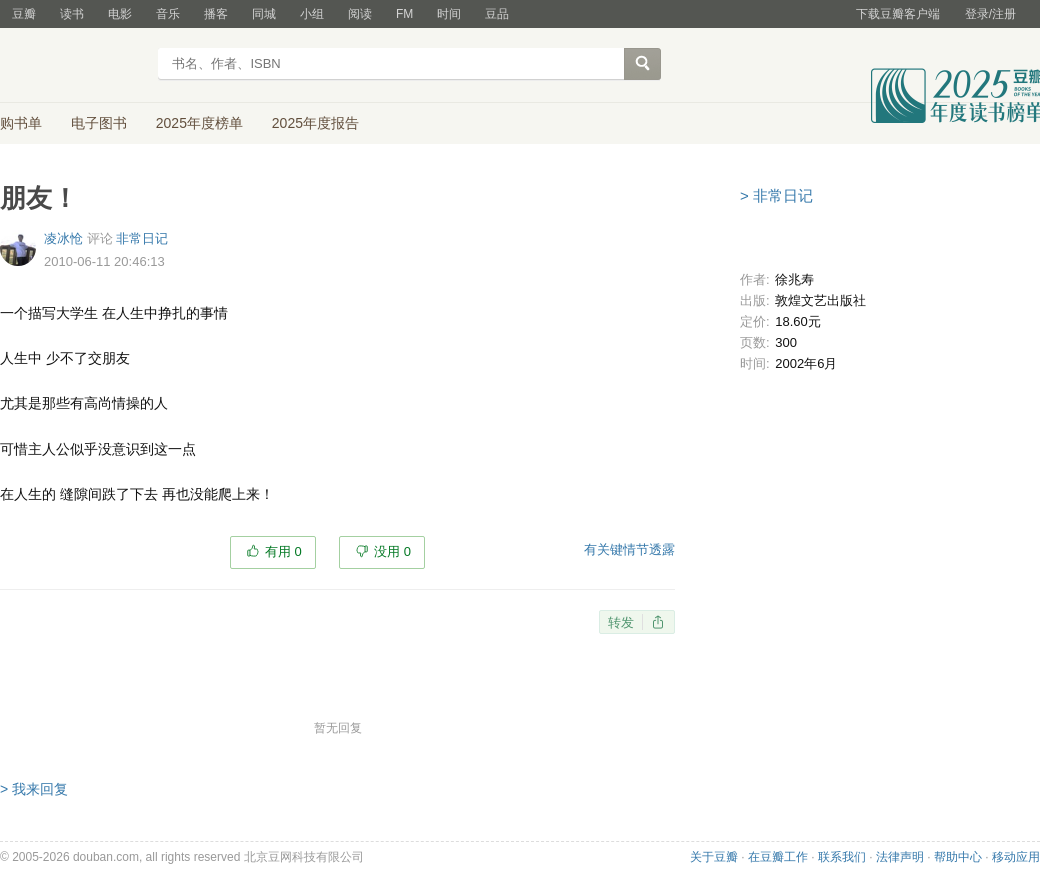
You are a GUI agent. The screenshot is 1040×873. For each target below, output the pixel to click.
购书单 (21, 123)
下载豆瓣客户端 (898, 14)
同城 (264, 14)
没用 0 (392, 551)
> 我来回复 (34, 789)
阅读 (360, 14)
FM (404, 14)
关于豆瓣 (714, 857)
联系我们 (842, 857)
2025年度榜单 (199, 123)
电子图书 (99, 123)
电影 (120, 14)
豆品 (497, 14)
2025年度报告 (315, 123)
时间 (449, 14)
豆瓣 (24, 14)
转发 (621, 622)
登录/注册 (990, 14)
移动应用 (1016, 857)
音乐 (168, 14)
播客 (216, 14)
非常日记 (142, 238)
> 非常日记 (776, 195)
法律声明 (900, 857)
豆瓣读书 (72, 66)
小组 (312, 14)
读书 (72, 14)
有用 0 (283, 551)
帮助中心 (958, 857)
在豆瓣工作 (778, 857)
